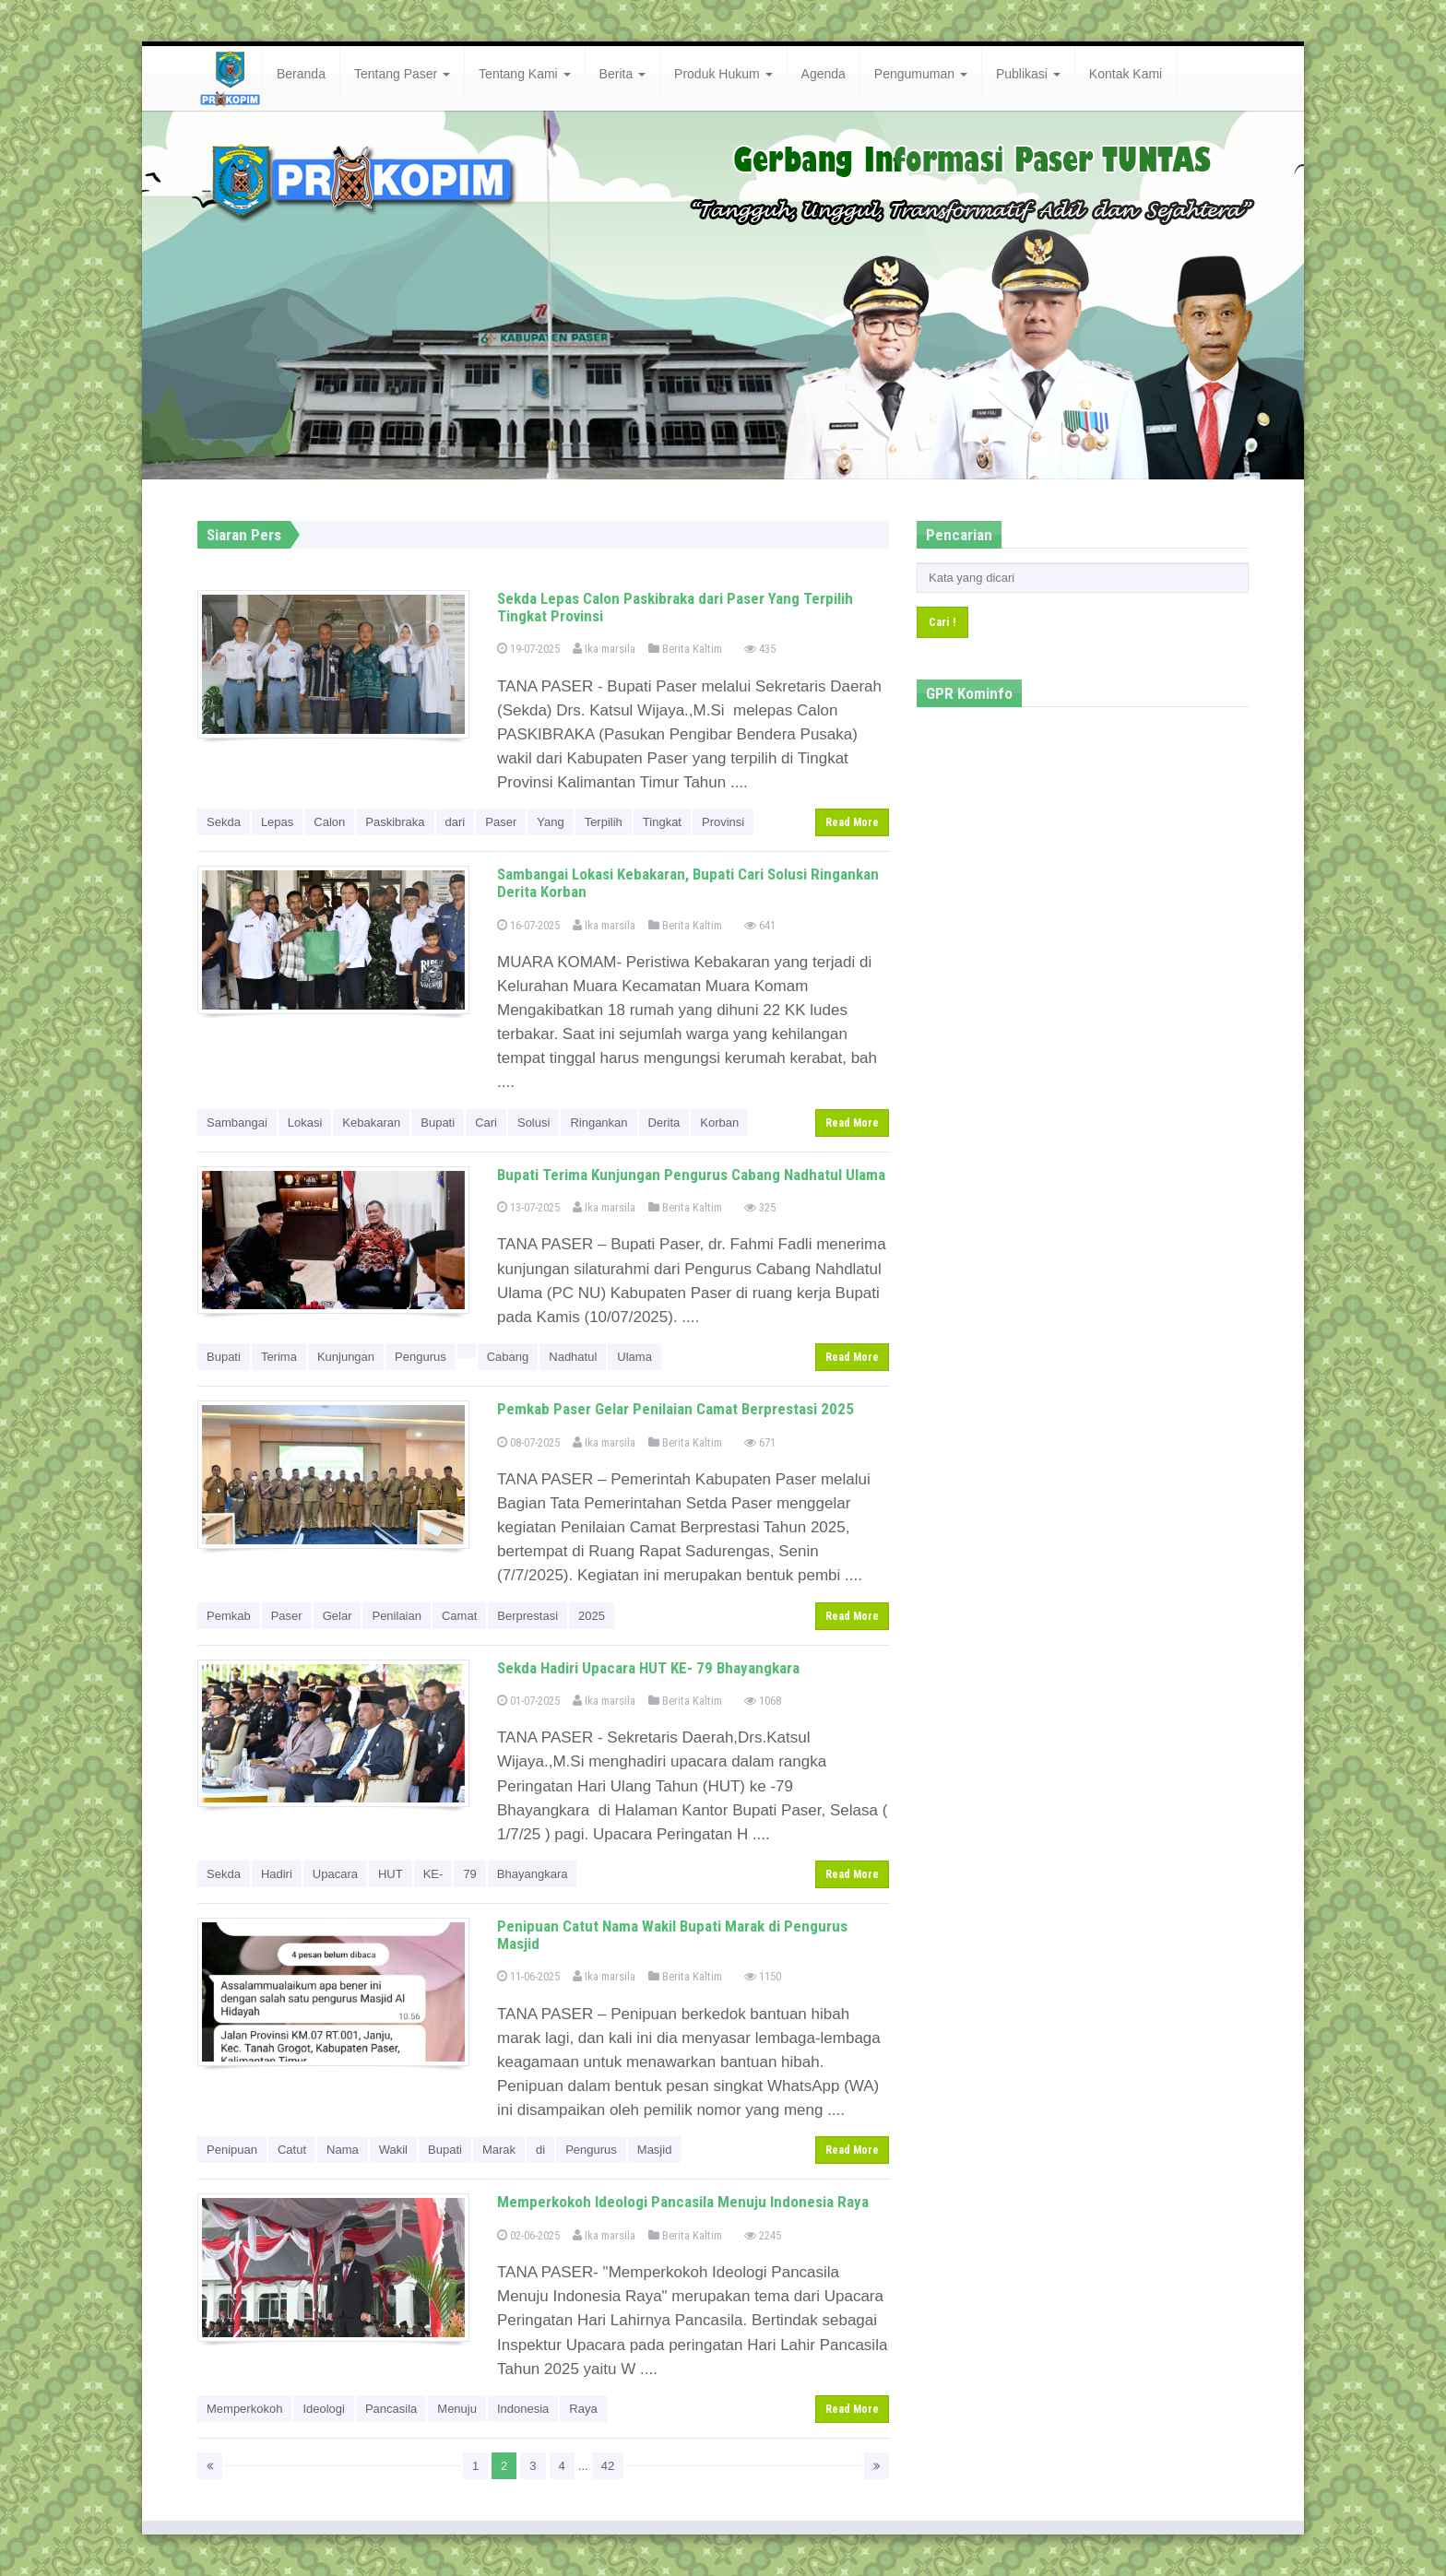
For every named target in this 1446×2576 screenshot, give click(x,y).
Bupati (438, 1122)
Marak (499, 2150)
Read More (852, 822)
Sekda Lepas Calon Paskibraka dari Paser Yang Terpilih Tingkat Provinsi (675, 607)
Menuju (457, 2409)
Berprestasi (527, 1616)
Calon (329, 822)
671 (760, 1442)
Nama (342, 2150)
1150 (762, 1976)
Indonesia (523, 2409)
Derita (664, 1122)
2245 (762, 2235)
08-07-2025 (528, 1442)
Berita (622, 73)
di (540, 2150)
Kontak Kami (1125, 73)
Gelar (337, 1616)
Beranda (301, 73)
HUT (390, 1874)
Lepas (277, 822)
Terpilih (603, 822)
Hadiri (276, 1874)
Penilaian (396, 1616)
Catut (292, 2150)
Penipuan (232, 2150)
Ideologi (323, 2409)
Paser (500, 822)
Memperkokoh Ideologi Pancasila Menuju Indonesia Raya (683, 2201)
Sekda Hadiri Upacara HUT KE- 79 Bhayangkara (648, 1668)
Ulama (634, 1357)
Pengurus (420, 1357)
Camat (459, 1616)
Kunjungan (345, 1357)
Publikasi (1028, 73)
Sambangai (237, 1122)
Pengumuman (920, 73)
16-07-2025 (528, 925)
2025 (591, 1616)
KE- (433, 1874)
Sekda (224, 822)
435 (760, 649)
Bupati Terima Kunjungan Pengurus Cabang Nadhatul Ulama (691, 1174)
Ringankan (598, 1122)
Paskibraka (394, 822)
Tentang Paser (402, 73)
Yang (550, 822)
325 (760, 1207)
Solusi (533, 1122)
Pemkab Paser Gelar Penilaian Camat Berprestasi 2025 (675, 1409)
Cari (486, 1122)
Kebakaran (371, 1122)
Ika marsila (604, 649)
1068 (762, 1701)
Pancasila (391, 2409)
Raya (583, 2409)
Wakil (393, 2150)
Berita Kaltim (685, 649)
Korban (719, 1122)
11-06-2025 (528, 1976)
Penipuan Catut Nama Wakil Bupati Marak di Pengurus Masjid (672, 1935)
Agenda (823, 73)
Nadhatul (573, 1357)
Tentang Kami (525, 73)
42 (607, 2466)
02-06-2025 (528, 2235)
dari (455, 822)
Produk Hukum (723, 73)
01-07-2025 (528, 1701)
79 (469, 1874)
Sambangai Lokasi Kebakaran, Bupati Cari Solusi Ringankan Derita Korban (688, 883)
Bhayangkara (532, 1874)
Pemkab (229, 1616)
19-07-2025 (528, 649)
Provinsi (723, 822)
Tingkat (662, 822)
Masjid (654, 2150)
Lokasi (305, 1122)
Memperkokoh (244, 2409)
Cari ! (942, 622)
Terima (279, 1357)
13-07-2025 (528, 1207)
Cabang (508, 1357)
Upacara (335, 1874)
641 (760, 925)
